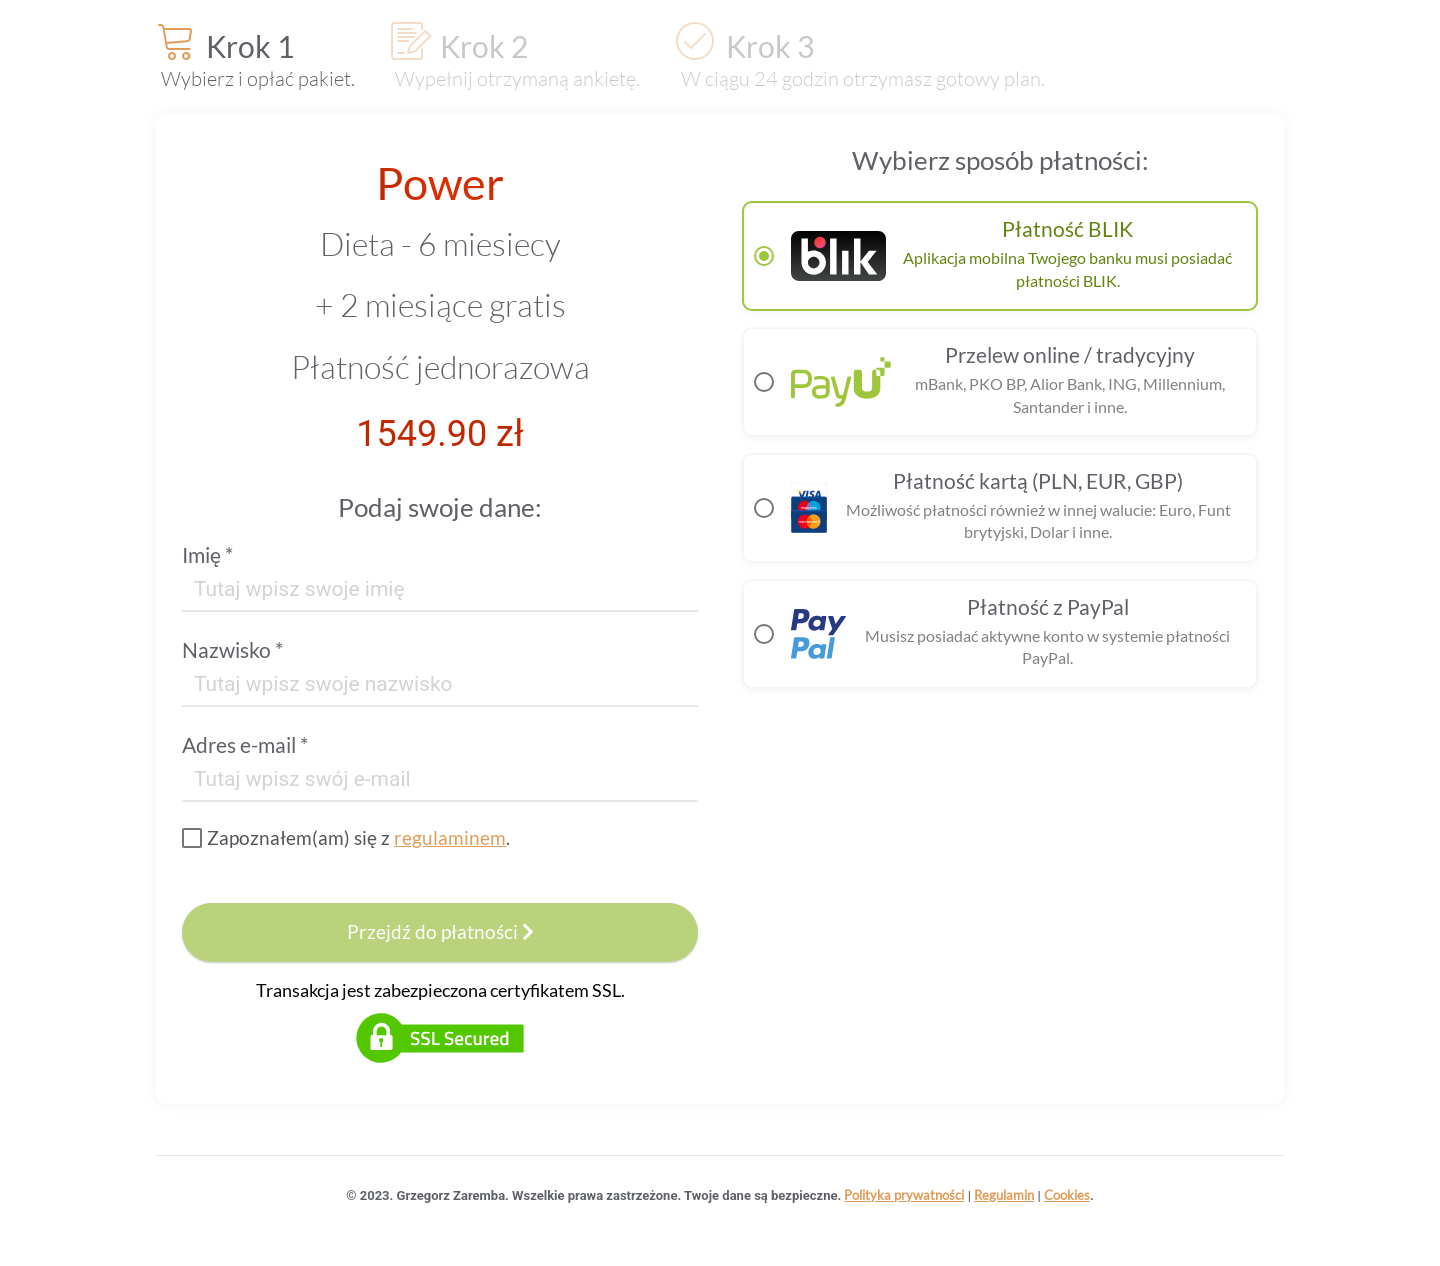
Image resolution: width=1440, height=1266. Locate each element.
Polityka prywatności (904, 1195)
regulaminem (450, 837)
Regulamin (1004, 1195)
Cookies (1067, 1195)
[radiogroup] (1000, 444)
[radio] (1000, 256)
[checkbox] (346, 838)
